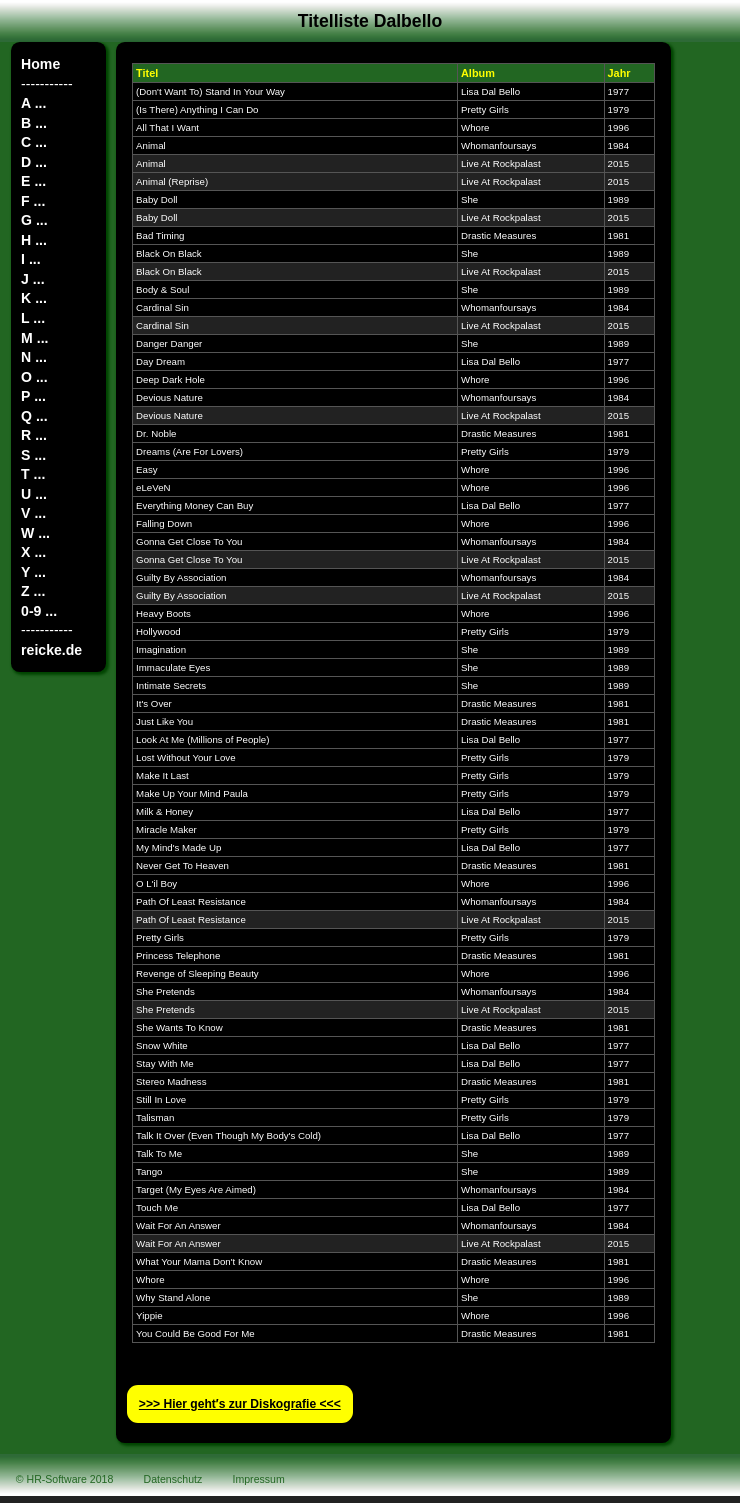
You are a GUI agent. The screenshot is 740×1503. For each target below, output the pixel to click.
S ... (33, 455)
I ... (31, 259)
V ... (33, 513)
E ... (33, 181)
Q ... (34, 416)
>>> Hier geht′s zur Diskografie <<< (240, 1404)
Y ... (33, 572)
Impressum (259, 1479)
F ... (33, 201)
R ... (34, 435)
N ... (34, 357)
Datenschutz (173, 1479)
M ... (34, 338)
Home (40, 64)
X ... (33, 552)
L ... (33, 318)
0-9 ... (39, 611)
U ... (34, 494)
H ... (34, 240)
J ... (32, 279)
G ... (34, 220)
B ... (34, 123)
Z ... (33, 591)
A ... (33, 103)
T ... (33, 474)
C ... (34, 142)
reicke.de (51, 650)
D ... (34, 162)
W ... (35, 533)
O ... (34, 377)
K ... (34, 298)
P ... (33, 396)
